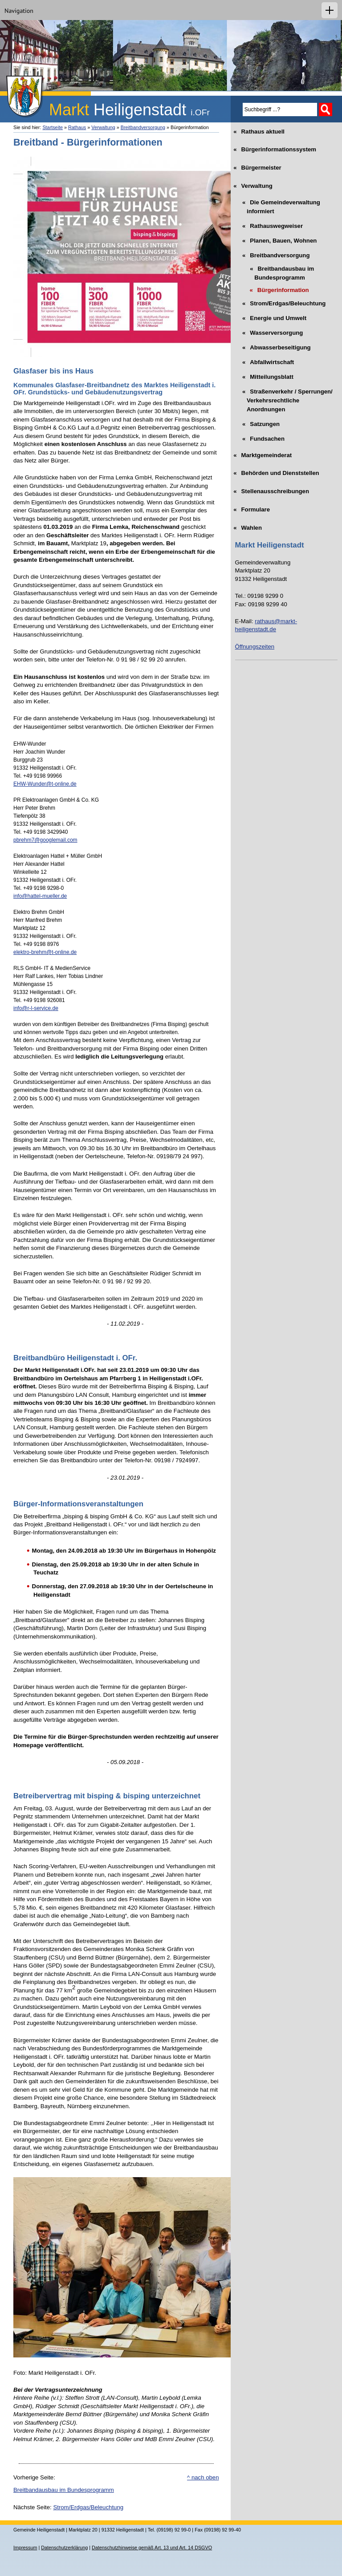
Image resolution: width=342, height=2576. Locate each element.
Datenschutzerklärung (64, 2547)
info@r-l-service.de (35, 1008)
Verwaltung (103, 127)
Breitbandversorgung (143, 127)
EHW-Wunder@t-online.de (45, 784)
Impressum (25, 2547)
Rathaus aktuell (260, 128)
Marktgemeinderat (263, 452)
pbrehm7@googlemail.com (45, 840)
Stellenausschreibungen (272, 489)
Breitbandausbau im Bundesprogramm (63, 2490)
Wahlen (248, 525)
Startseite (52, 127)
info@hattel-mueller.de (40, 896)
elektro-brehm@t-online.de (45, 952)
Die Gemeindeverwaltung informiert (277, 205)
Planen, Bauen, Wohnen (276, 238)
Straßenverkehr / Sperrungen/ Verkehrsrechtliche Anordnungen (284, 398)
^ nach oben (203, 2477)
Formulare (252, 507)
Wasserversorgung (269, 330)
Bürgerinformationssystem (275, 147)
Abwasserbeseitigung (273, 345)
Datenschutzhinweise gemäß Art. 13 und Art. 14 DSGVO (152, 2547)
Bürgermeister (258, 165)
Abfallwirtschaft (264, 360)
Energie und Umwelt (271, 316)
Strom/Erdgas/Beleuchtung (88, 2507)
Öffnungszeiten (254, 646)
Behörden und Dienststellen (277, 470)
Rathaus (77, 127)
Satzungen (257, 422)
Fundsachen (260, 436)
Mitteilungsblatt (264, 374)
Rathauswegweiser (269, 224)
